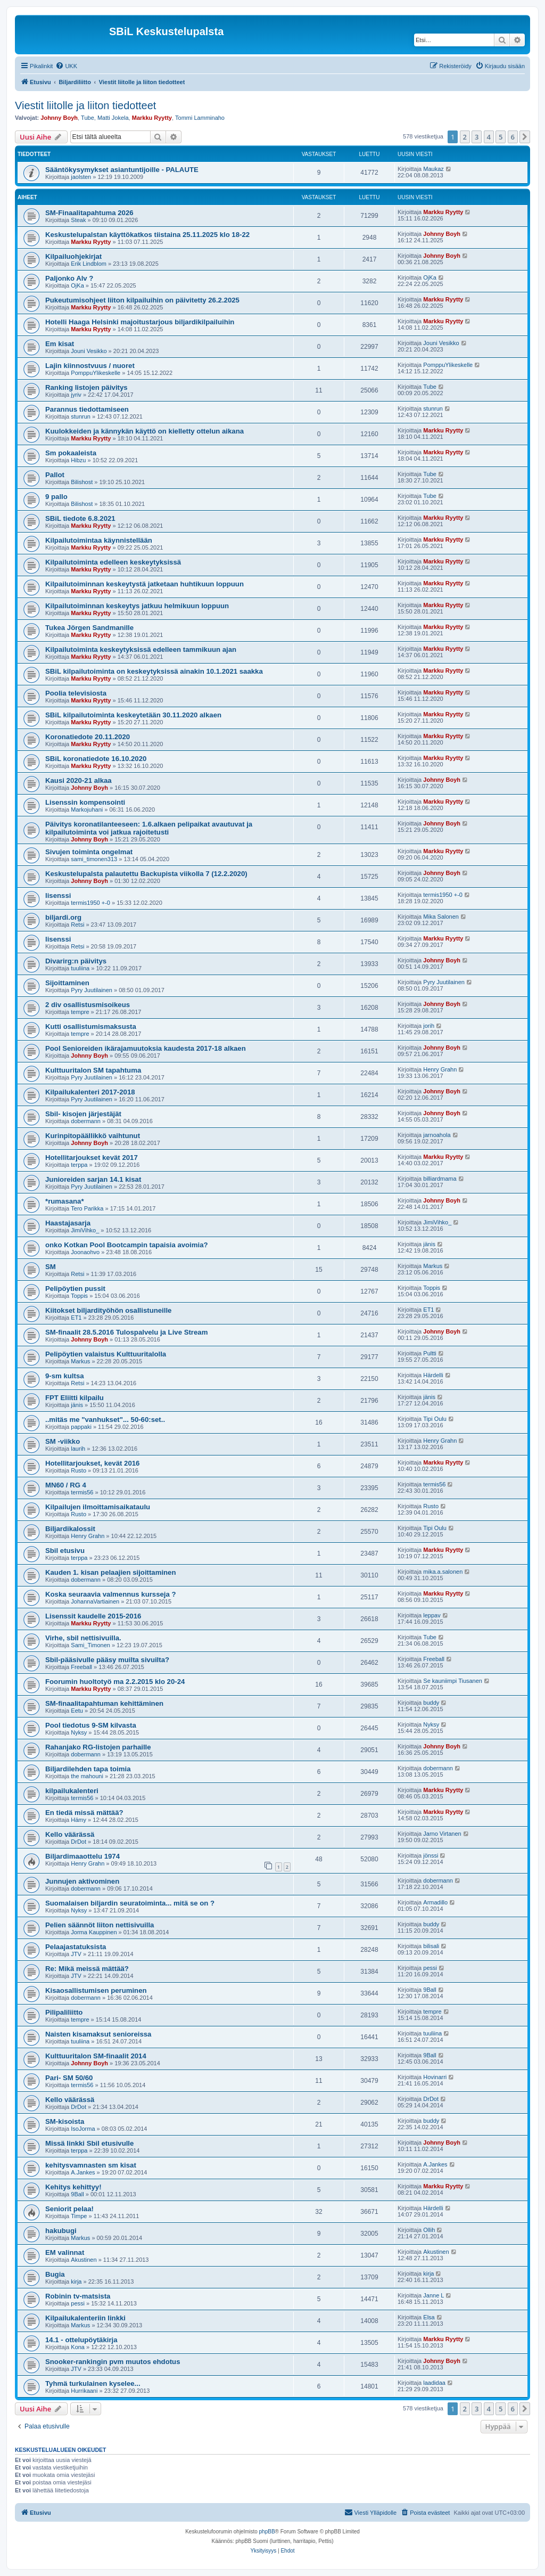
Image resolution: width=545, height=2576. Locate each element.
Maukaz (433, 169)
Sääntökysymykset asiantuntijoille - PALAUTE (122, 170)
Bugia (55, 2274)
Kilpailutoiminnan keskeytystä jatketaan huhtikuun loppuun (144, 584)
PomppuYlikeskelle (95, 373)
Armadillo (435, 1902)
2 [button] (465, 137)
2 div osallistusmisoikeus (87, 1005)
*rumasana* (64, 1201)
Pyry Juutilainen (91, 990)
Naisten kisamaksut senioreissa (98, 2034)
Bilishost (82, 482)
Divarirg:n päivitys (75, 961)
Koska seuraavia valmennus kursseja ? (110, 1594)
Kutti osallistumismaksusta (90, 1027)
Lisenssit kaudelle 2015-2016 (93, 1616)
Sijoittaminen (67, 983)
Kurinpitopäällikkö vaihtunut (92, 1136)
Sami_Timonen (90, 1645)
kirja (76, 2281)
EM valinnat (64, 2252)
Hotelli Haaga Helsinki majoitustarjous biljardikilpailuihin (139, 322)
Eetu (77, 1710)
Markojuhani (87, 809)
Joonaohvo (85, 1252)
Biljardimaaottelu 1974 (82, 1856)
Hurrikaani (84, 2390)
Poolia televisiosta (75, 693)
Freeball (81, 1667)
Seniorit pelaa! (69, 2209)
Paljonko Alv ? (69, 278)
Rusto (78, 1470)
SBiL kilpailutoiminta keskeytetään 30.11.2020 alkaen (133, 715)
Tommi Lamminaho (200, 118)
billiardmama (439, 1178)
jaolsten (81, 177)
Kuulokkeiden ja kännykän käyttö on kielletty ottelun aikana (144, 431)
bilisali (431, 1946)
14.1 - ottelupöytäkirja (81, 2340)
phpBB (267, 2531)
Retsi (77, 924)
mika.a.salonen (443, 1571)
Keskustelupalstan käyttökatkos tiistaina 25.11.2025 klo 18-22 (147, 235)
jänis (429, 1244)
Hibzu (78, 460)
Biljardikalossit (70, 1529)
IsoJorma (83, 2128)
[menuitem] (66, 66)
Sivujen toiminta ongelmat (89, 852)
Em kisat (59, 344)
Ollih (429, 2230)
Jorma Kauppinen (94, 1932)
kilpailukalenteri (71, 1791)
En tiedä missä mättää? (84, 1813)
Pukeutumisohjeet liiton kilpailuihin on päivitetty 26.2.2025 (142, 300)
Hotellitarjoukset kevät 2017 (91, 1158)
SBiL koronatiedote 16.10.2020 (95, 759)
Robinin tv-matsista (77, 2296)
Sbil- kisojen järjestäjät (83, 1114)
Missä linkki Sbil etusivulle (89, 2143)
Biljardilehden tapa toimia (87, 1769)
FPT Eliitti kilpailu (74, 1398)
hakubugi (61, 2231)
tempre (80, 1012)
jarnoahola (436, 1135)
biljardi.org (63, 917)
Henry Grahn (440, 1069)
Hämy (78, 1820)
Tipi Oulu (435, 1419)
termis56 (82, 1492)
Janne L (433, 2295)
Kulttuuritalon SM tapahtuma (93, 1070)
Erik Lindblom (88, 263)
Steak (78, 220)
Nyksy (79, 1732)
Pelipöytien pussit (75, 1289)
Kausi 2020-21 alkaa (78, 780)
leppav (431, 1615)
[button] (524, 136)
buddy (431, 1702)
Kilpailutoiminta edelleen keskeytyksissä (113, 562)
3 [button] (476, 137)
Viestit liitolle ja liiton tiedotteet (85, 105)
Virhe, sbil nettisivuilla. (83, 1638)
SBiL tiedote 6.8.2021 (80, 518)
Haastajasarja (67, 1223)
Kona (78, 2347)
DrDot (78, 1841)
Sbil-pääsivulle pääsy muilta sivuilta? (107, 1660)
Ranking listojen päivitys (86, 387)
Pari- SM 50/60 (69, 2078)
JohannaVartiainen (95, 1601)
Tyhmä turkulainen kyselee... (93, 2383)
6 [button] (513, 137)
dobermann (86, 1121)
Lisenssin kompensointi (85, 802)
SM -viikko (62, 1441)
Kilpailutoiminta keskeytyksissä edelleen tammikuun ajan (140, 649)
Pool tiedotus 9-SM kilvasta (90, 1725)
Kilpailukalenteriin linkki (85, 2318)
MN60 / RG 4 (65, 1485)
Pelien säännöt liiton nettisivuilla (99, 1925)
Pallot (54, 475)
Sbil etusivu (65, 1551)
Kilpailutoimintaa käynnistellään (98, 540)
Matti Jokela (113, 118)
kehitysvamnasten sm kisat (90, 2165)
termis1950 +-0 (90, 902)
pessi (430, 1968)
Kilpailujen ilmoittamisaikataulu (97, 1507)
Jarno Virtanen (442, 1833)
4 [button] (489, 137)
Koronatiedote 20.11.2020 (87, 737)
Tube (87, 118)
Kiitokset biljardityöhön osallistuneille (108, 1310)
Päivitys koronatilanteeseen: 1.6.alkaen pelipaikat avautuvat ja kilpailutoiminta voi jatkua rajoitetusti (148, 828)
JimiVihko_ (85, 1230)
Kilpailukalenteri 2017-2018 (90, 1092)
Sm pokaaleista (70, 453)
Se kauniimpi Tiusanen (452, 1681)
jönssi (430, 1855)
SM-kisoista (64, 2121)
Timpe (79, 2216)
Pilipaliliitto (63, 2012)
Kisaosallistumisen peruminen (96, 1990)
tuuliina (80, 968)
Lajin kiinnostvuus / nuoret (90, 366)
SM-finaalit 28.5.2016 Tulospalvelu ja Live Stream (126, 1332)
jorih (428, 1026)
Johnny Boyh (59, 118)
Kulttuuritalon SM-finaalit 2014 (95, 2056)
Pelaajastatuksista (75, 1947)
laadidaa (434, 2382)
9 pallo (56, 497)
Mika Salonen (441, 916)
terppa (79, 1165)
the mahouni (87, 1776)
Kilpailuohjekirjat (73, 256)
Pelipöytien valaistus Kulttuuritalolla (105, 1354)
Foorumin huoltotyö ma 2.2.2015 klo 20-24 (115, 1682)
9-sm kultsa (64, 1376)
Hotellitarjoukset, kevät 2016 (92, 1463)
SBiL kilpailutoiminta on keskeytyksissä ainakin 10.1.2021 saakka (154, 671)
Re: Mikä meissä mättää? (87, 1969)
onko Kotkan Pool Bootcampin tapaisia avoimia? (126, 1245)
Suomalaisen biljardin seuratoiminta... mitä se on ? (129, 1903)
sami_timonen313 (94, 859)
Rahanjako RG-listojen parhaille (98, 1747)
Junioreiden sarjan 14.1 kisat (93, 1179)
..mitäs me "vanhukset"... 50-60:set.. (105, 1420)
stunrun (80, 416)
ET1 (76, 1317)
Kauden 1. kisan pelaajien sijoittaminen (110, 1572)
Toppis (79, 1296)
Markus (432, 1266)
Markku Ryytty (152, 118)
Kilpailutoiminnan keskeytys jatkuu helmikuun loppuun (137, 606)
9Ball (429, 1989)
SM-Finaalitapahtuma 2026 (89, 213)
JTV (76, 1954)
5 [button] (500, 137)
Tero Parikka (87, 1208)
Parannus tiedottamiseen (87, 409)
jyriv (76, 394)
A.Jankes (83, 2172)
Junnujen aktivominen (82, 1881)
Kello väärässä (69, 1834)
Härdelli (433, 1375)
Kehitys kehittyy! (73, 2187)
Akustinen (83, 2259)
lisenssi (58, 895)
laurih (78, 1448)
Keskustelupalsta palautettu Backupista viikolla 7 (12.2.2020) (146, 874)
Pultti (429, 1353)
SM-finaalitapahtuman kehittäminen (104, 1703)
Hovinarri (435, 2077)
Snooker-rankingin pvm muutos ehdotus (112, 2362)
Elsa (428, 2317)
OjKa (77, 285)
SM (50, 1267)
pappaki (81, 1427)
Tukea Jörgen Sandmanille (89, 628)
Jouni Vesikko (88, 351)
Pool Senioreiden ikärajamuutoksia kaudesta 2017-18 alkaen (145, 1048)
